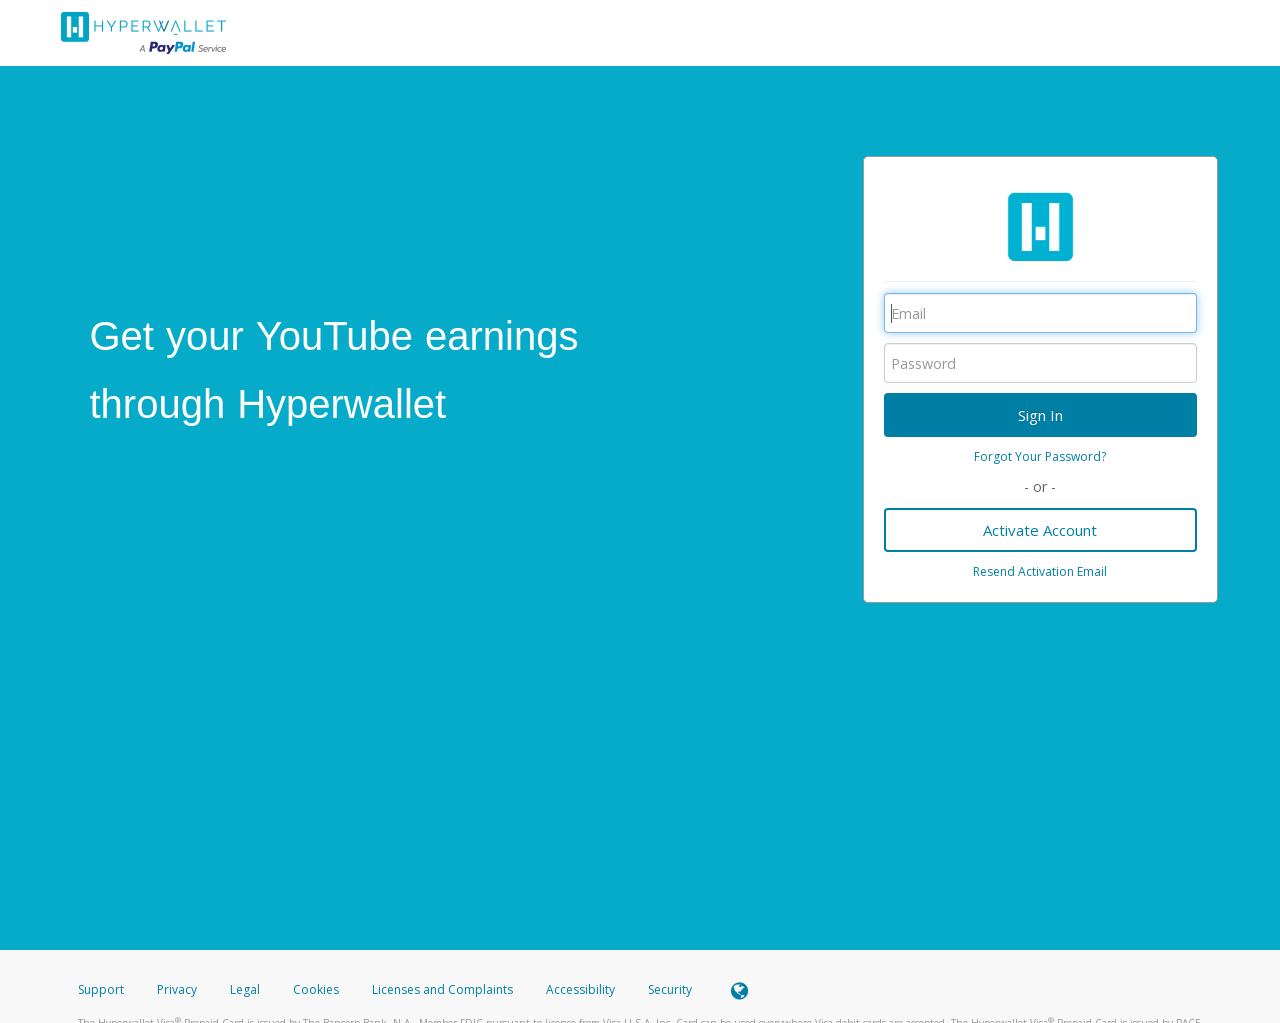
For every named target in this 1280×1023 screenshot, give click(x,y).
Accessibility (580, 989)
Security (670, 989)
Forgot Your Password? (1040, 456)
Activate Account (1040, 530)
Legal (245, 989)
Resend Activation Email (1040, 571)
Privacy (177, 989)
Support (101, 989)
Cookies (316, 989)
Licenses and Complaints (444, 989)
